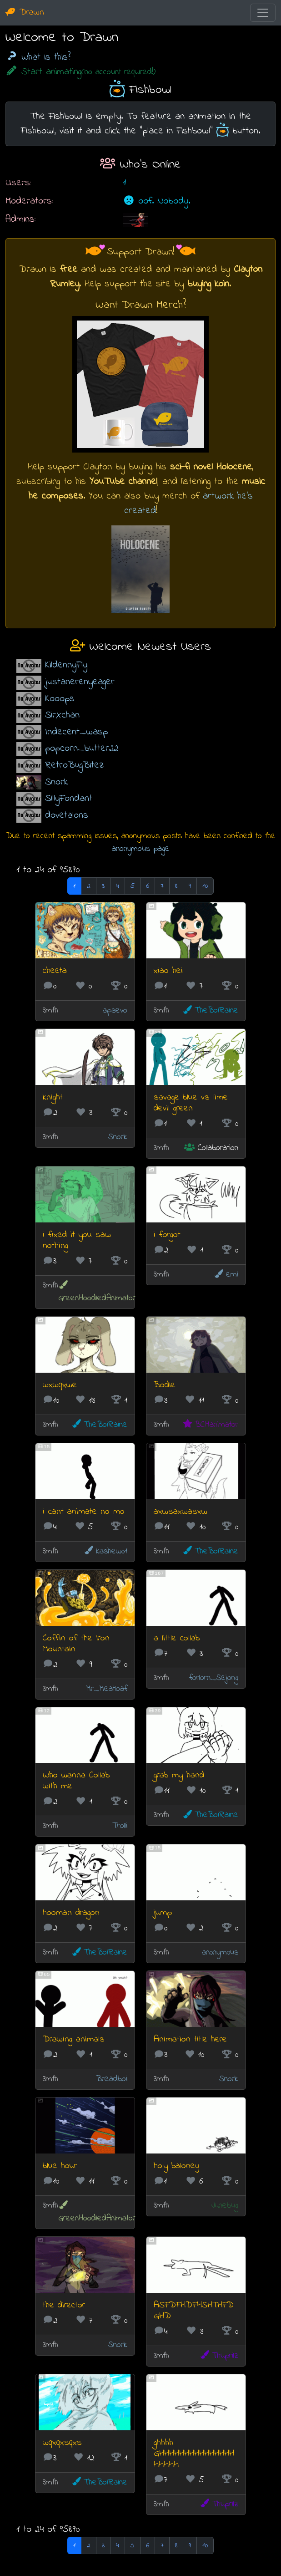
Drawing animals (74, 2039)
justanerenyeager (80, 682)
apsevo (115, 1010)
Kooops (60, 699)
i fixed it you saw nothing (77, 1240)
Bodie (165, 1385)
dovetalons (66, 815)
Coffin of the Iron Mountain (76, 1644)
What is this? (37, 57)
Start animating (80, 72)
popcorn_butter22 (81, 748)
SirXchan (62, 715)
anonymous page (141, 849)
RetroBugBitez (74, 765)
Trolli (119, 1826)
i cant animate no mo (84, 1511)
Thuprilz (219, 2356)
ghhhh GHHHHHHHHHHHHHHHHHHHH (194, 2453)
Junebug (224, 2205)
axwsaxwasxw (180, 1511)
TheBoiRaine (210, 1010)
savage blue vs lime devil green (191, 1103)
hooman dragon (71, 1912)
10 (205, 886)
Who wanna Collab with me (76, 1781)
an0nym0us (220, 1952)
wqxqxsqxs (62, 2442)
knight (53, 1097)
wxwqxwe (60, 1385)
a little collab (177, 1638)
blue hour (60, 2166)
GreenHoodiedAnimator (96, 1292)
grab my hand (179, 1775)
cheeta (55, 970)
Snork (56, 782)
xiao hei (168, 970)
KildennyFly (66, 665)
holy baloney (176, 2166)
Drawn (24, 12)
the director (64, 2305)
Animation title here (190, 2039)
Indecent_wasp (76, 732)
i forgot (167, 1235)
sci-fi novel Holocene (211, 467)
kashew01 (105, 1551)
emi (226, 1274)
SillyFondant (68, 798)
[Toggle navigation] (263, 13)
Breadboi (111, 2079)
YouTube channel (123, 481)
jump (163, 1912)
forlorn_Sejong (213, 1678)
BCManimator (210, 1425)
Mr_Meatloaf (106, 1689)
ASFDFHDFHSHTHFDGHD (194, 2311)
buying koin (208, 284)
